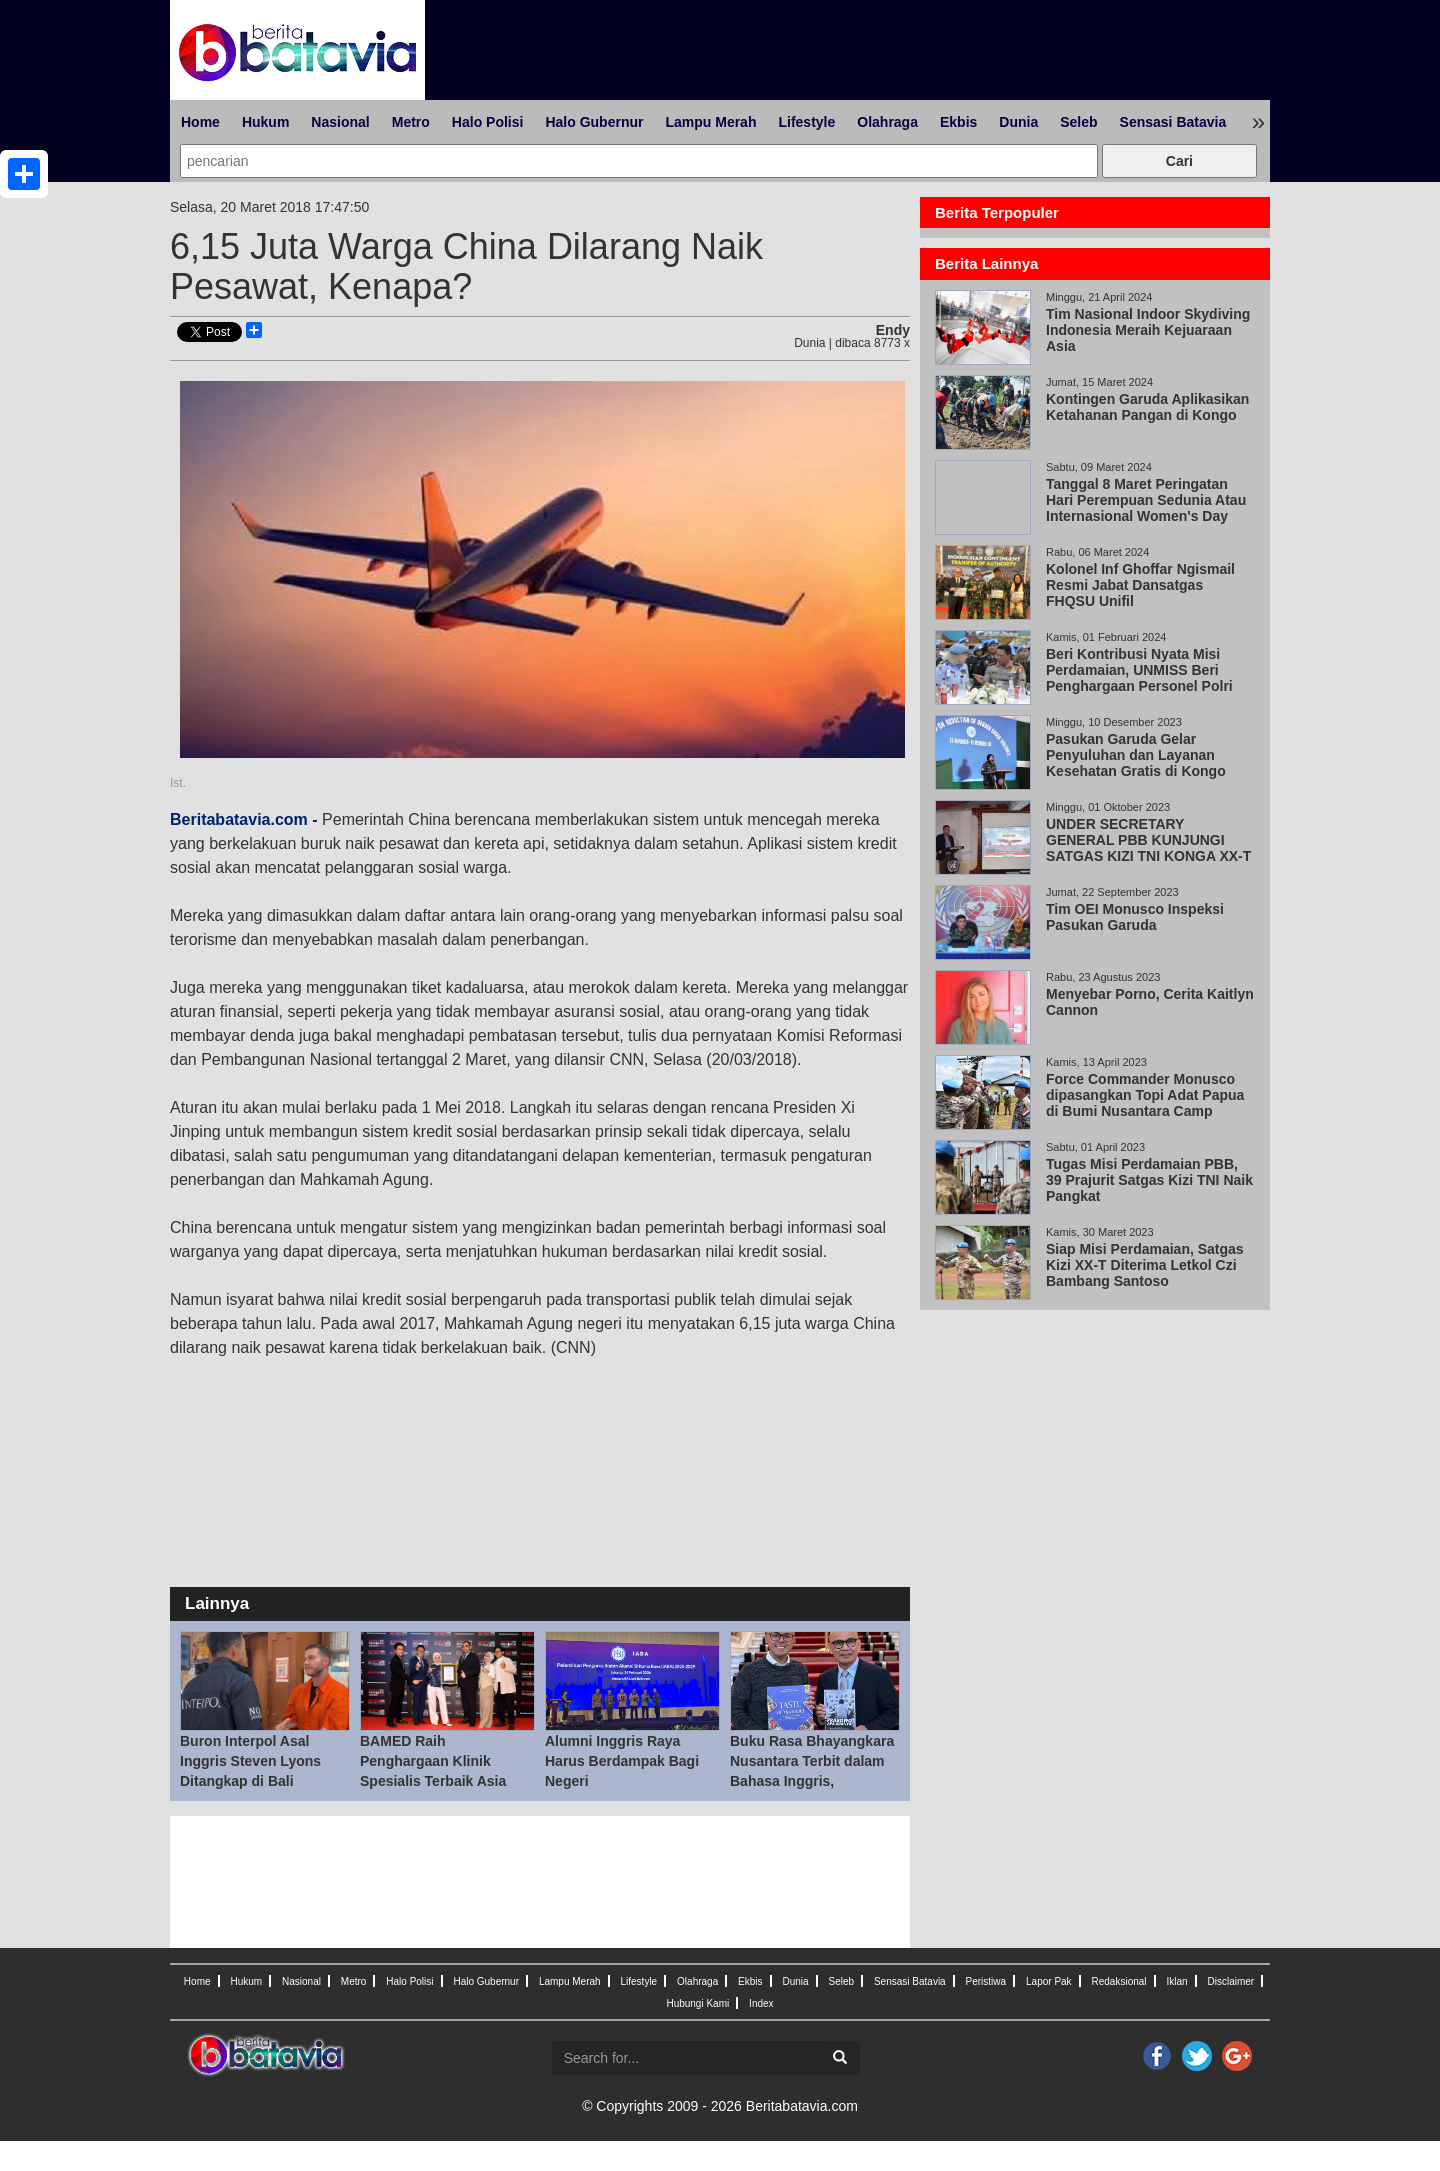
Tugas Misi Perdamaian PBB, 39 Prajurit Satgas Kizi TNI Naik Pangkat (1149, 1180)
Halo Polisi (488, 122)
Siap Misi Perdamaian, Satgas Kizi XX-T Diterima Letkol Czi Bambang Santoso (1145, 1265)
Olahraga (887, 122)
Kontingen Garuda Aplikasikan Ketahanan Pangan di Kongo (1147, 407)
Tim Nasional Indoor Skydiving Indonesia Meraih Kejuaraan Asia (1148, 330)
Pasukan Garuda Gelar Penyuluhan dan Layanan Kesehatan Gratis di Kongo (1136, 755)
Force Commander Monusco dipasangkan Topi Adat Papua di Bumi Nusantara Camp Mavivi (1145, 1103)
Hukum (265, 122)
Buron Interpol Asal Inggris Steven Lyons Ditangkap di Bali (250, 1761)
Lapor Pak (1049, 1981)
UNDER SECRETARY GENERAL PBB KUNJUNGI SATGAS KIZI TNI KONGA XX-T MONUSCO (1148, 848)
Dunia (1018, 122)
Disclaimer (1230, 1981)
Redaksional (1119, 1981)
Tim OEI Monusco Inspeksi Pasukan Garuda (1135, 917)
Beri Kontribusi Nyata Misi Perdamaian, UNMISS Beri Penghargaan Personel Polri (1139, 670)
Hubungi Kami (697, 2003)
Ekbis (958, 122)
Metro (411, 122)
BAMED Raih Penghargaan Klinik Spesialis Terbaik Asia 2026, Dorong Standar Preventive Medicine (433, 1781)
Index (761, 2003)
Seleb (1078, 122)
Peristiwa (986, 1981)
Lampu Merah (710, 122)
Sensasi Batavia (1173, 122)
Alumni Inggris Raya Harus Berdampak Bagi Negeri (622, 1761)
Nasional (340, 122)
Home (200, 122)
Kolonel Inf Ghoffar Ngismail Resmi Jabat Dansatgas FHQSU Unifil (1140, 585)
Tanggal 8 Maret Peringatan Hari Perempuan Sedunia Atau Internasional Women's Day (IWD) (1146, 508)
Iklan (1176, 1981)
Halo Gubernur (594, 122)
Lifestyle (806, 122)
